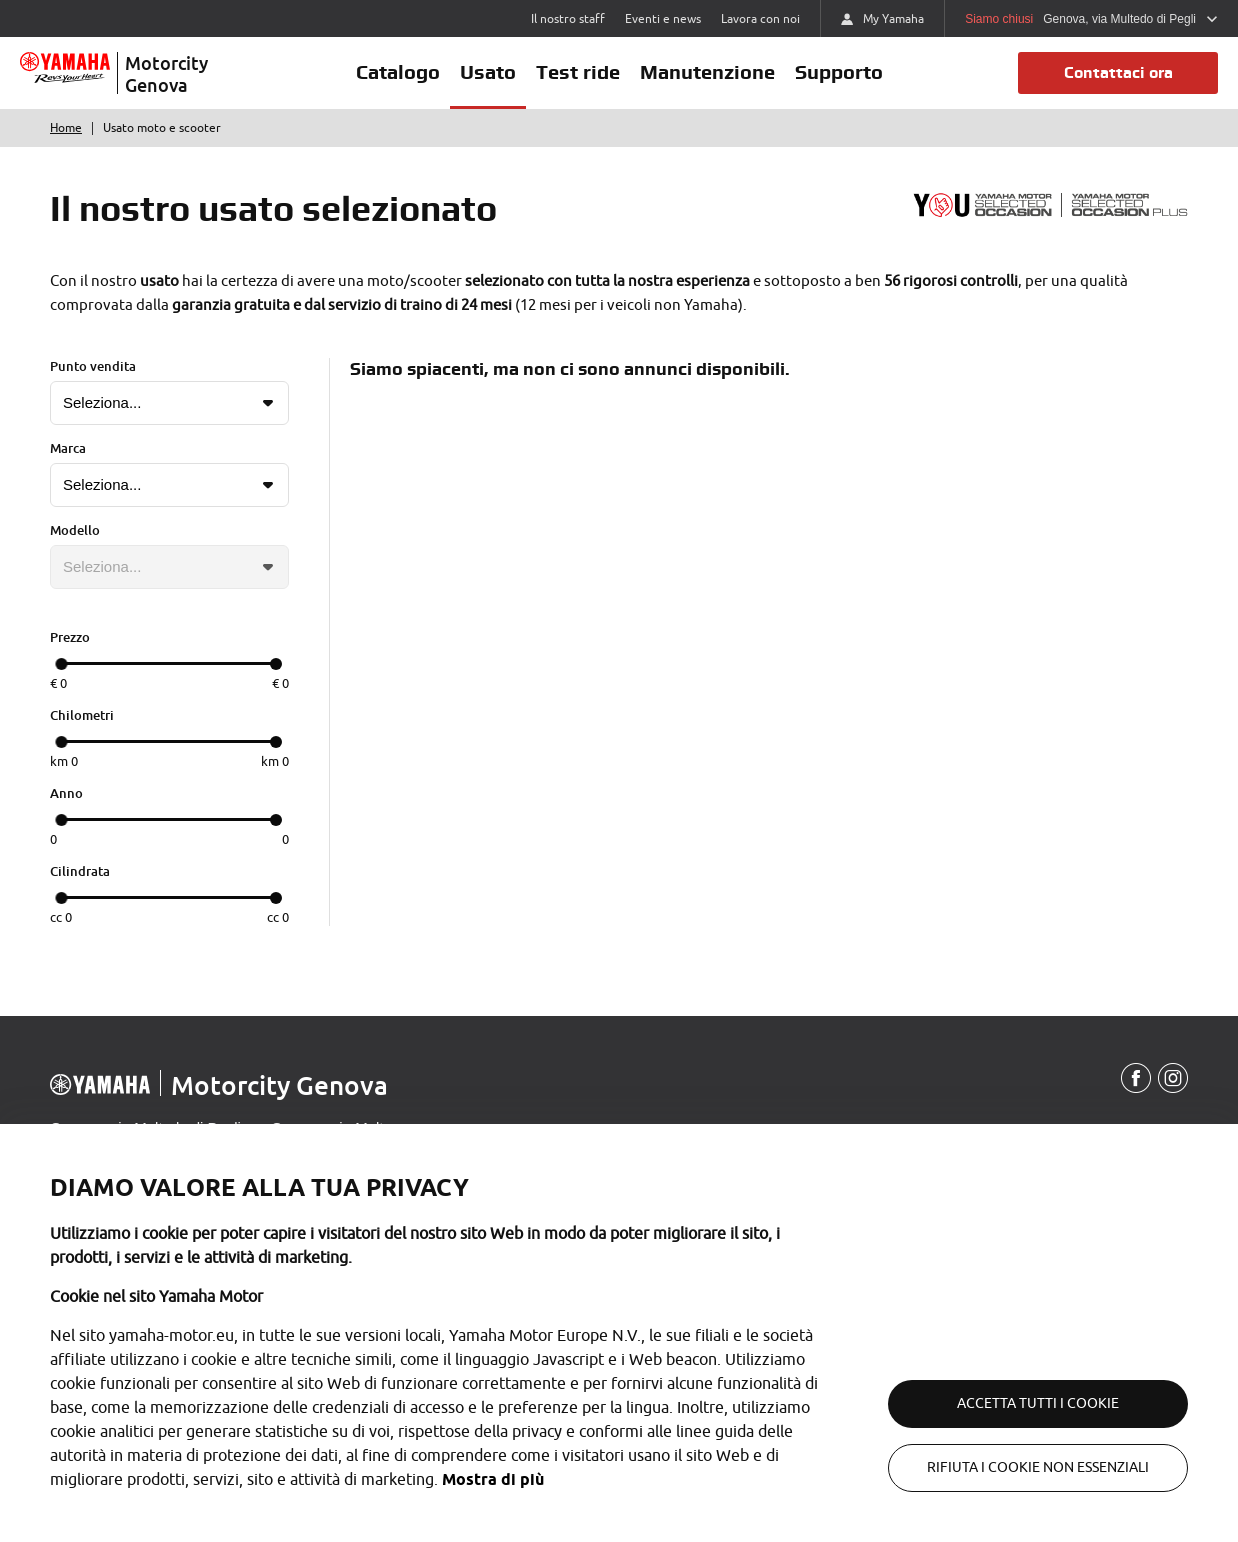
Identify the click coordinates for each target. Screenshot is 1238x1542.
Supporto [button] (839, 72)
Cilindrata (80, 871)
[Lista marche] (169, 485)
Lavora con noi (760, 19)
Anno (66, 793)
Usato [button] (488, 72)
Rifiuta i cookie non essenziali (1038, 1467)
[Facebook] (1136, 1079)
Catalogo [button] (398, 72)
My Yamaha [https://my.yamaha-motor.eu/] (882, 19)
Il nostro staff (568, 19)
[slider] (61, 664)
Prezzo (70, 637)
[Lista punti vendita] (169, 403)
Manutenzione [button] (707, 72)
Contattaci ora (1118, 72)
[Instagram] (1173, 1079)
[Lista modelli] (169, 567)
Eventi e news (663, 19)
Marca (68, 448)
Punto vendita (93, 366)
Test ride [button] (578, 72)
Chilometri (82, 715)
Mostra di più (493, 1479)
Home (66, 128)
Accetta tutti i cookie (1038, 1403)
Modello (75, 530)
